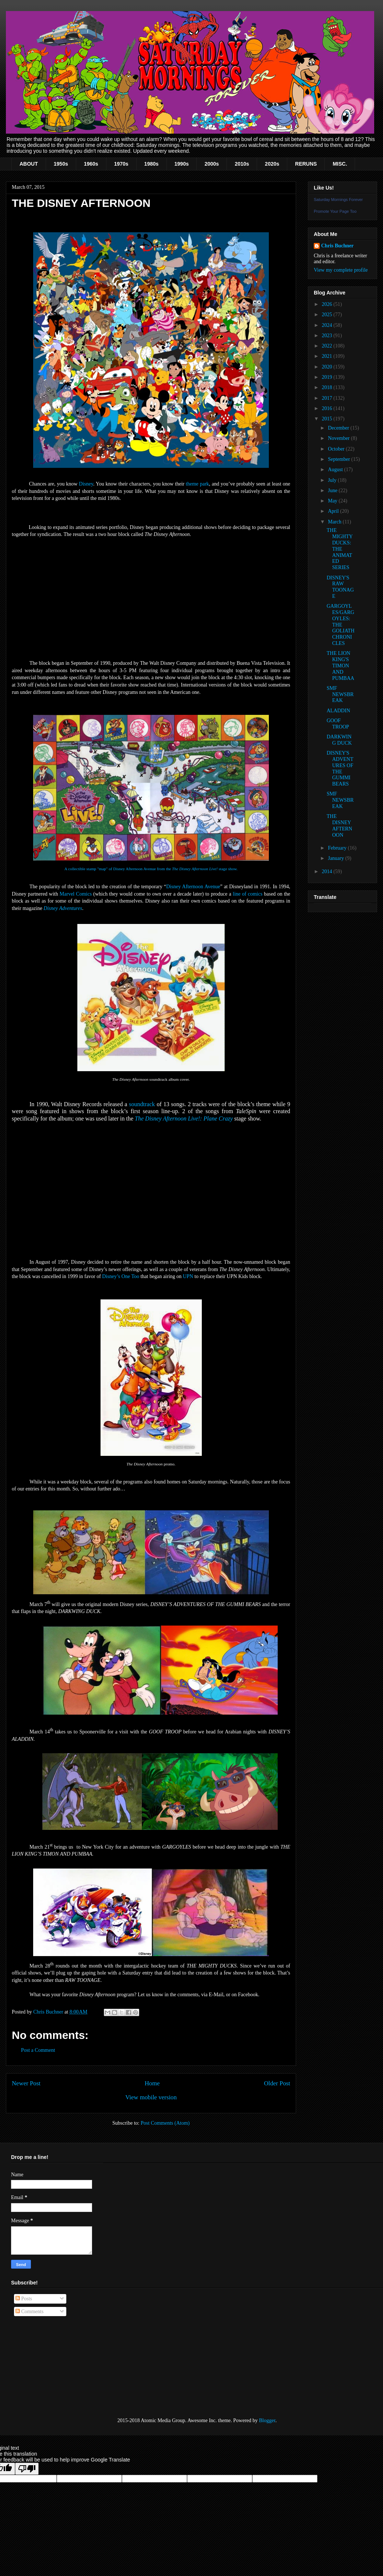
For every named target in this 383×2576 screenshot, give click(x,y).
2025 (328, 314)
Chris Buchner (337, 245)
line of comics (248, 894)
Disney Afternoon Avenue (193, 886)
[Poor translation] (27, 2469)
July (333, 480)
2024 (328, 325)
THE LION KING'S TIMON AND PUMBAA (340, 665)
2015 (328, 418)
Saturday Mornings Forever (338, 199)
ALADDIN (338, 710)
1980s (151, 164)
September (339, 459)
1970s (121, 164)
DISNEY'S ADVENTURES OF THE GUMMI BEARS (340, 768)
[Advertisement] (48, 2367)
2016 (328, 408)
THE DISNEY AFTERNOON (339, 825)
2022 (328, 346)
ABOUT (29, 164)
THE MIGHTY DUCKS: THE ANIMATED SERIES (339, 548)
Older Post (277, 2083)
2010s (242, 164)
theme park (197, 484)
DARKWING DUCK (339, 740)
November (339, 438)
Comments (29, 2311)
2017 (328, 398)
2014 (328, 871)
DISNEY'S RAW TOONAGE (340, 587)
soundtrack (142, 1104)
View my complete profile (341, 270)
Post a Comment (38, 2050)
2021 (328, 356)
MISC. (340, 164)
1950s (61, 164)
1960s (91, 164)
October (337, 449)
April (334, 511)
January (336, 858)
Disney (86, 484)
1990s (182, 164)
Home (152, 2083)
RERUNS (306, 164)
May (333, 501)
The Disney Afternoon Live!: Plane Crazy (184, 1118)
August (336, 469)
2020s (272, 164)
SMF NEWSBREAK (340, 694)
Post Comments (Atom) (165, 2123)
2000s (211, 164)
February (338, 848)
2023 (328, 335)
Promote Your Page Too (335, 211)
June (333, 490)
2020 (328, 367)
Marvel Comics (76, 894)
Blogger (267, 2420)
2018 (328, 387)
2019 (328, 377)
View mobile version (151, 2097)
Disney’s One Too (120, 1276)
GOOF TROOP (338, 724)
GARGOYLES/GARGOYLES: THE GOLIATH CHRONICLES (341, 624)
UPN (188, 1276)
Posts (23, 2298)
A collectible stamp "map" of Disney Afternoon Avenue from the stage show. (151, 869)
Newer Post (26, 2083)
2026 (328, 304)
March (335, 522)
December (339, 428)
